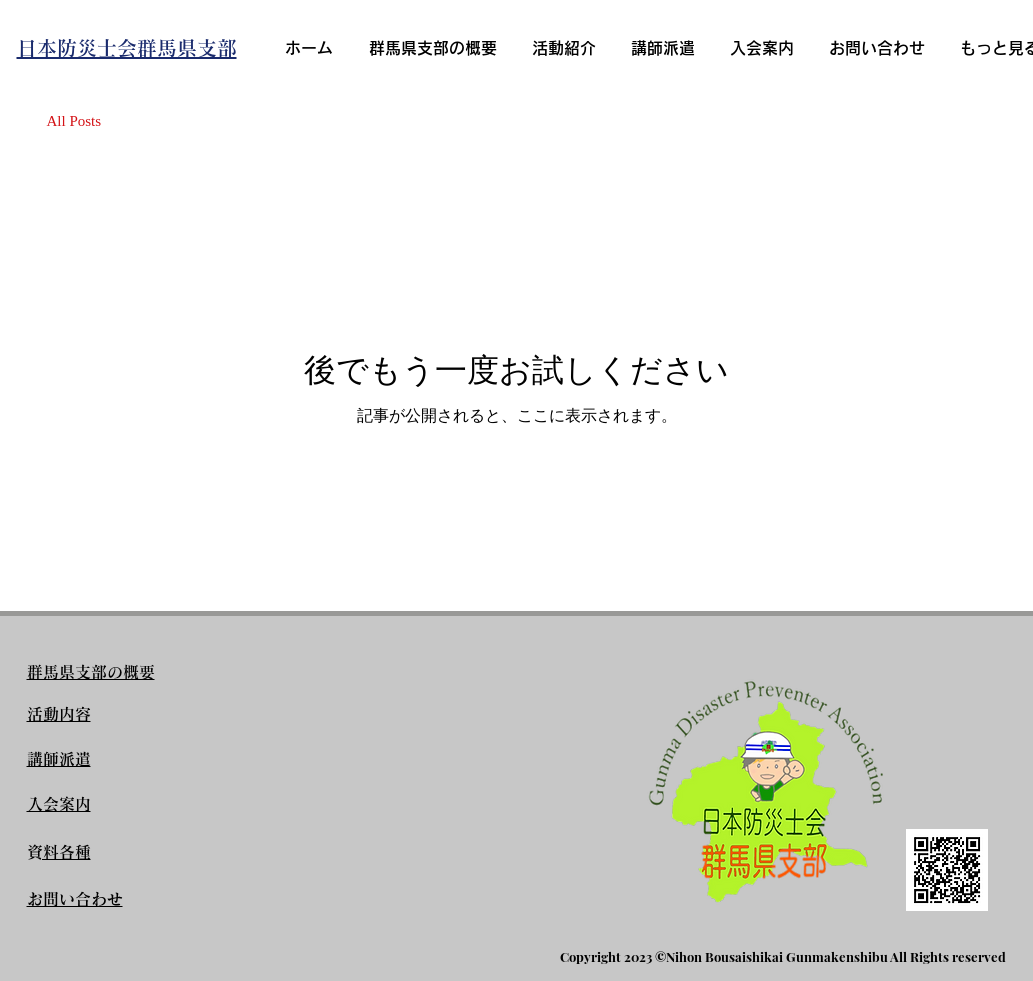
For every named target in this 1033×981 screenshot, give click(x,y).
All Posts (74, 121)
